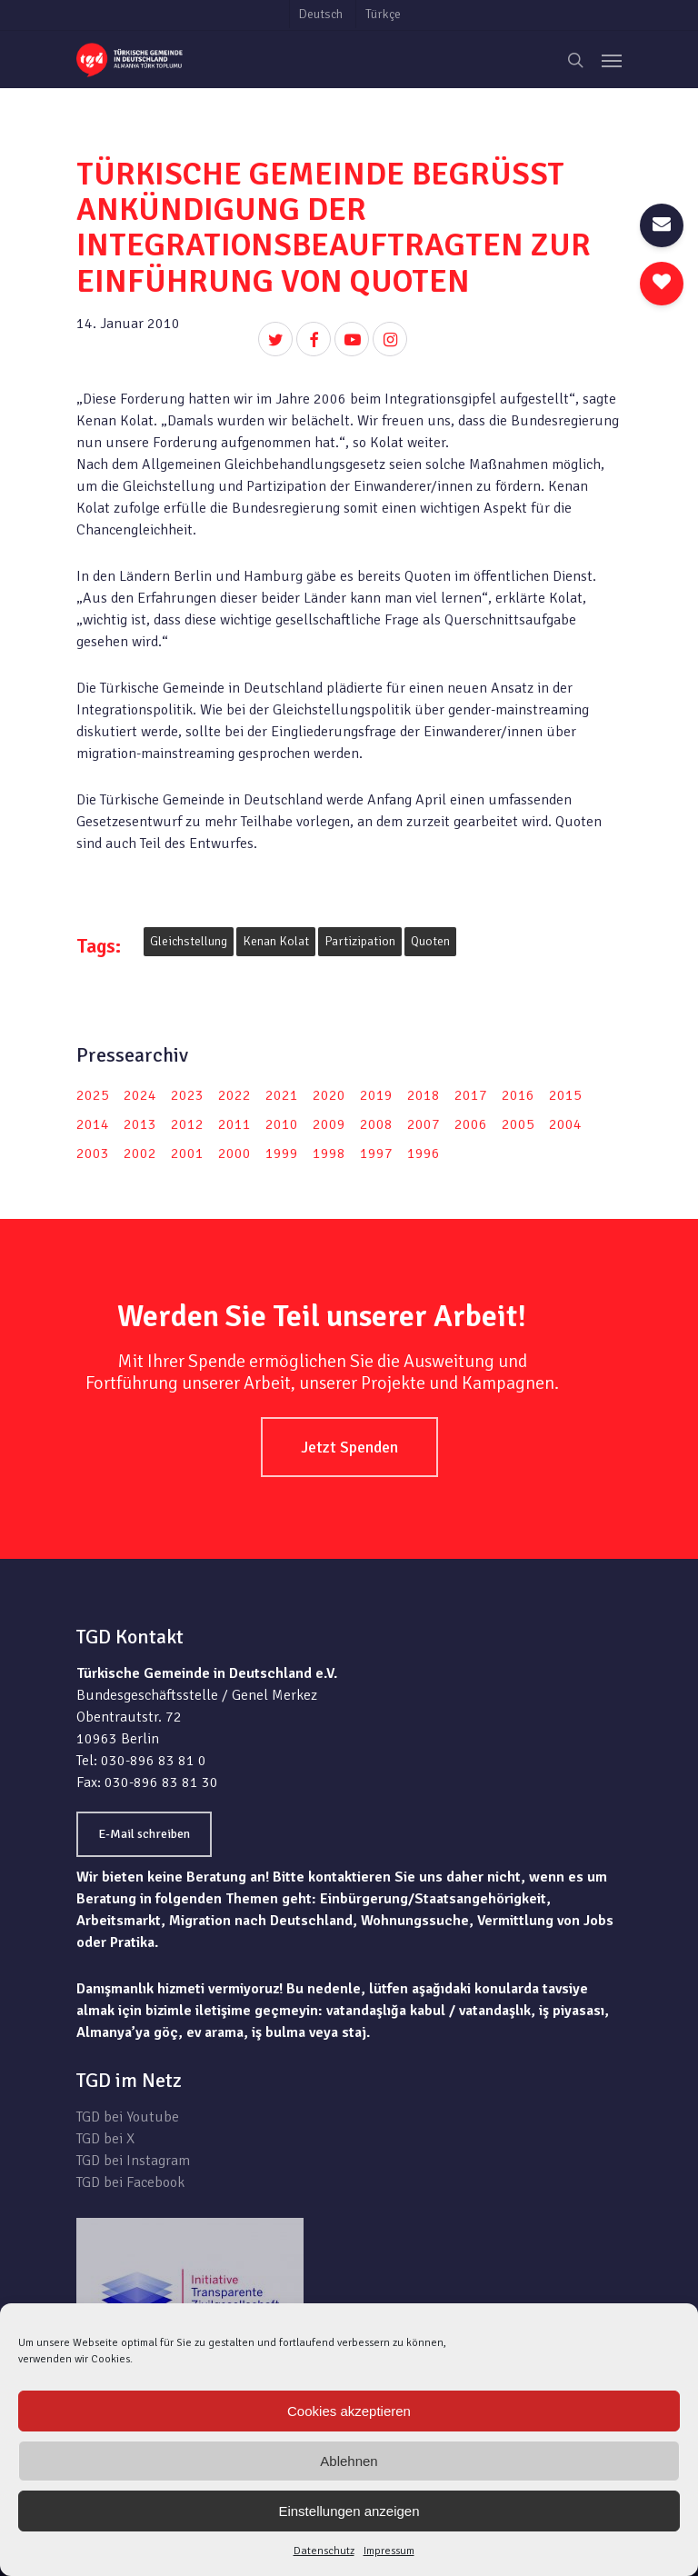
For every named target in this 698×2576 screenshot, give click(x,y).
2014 (92, 1124)
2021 (281, 1095)
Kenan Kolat (276, 941)
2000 (234, 1153)
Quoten (430, 941)
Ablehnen (348, 2461)
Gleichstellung (188, 941)
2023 (187, 1095)
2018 (423, 1095)
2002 (140, 1153)
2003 (92, 1153)
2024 (140, 1095)
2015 (565, 1095)
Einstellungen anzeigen (348, 2511)
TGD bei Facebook (130, 2182)
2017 (470, 1095)
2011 (234, 1124)
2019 (376, 1095)
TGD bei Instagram (133, 2161)
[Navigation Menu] (612, 60)
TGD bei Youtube (127, 2117)
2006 (470, 1124)
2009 (329, 1124)
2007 (423, 1124)
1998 (329, 1153)
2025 (92, 1095)
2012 (187, 1124)
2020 (329, 1095)
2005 (518, 1124)
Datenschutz (324, 2551)
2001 (187, 1153)
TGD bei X (105, 2139)
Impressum (389, 2551)
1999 (281, 1153)
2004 (565, 1124)
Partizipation (359, 941)
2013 (140, 1124)
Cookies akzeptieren (349, 2411)
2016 (518, 1095)
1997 (376, 1153)
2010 (281, 1124)
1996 (423, 1153)
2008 (376, 1124)
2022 (234, 1095)
